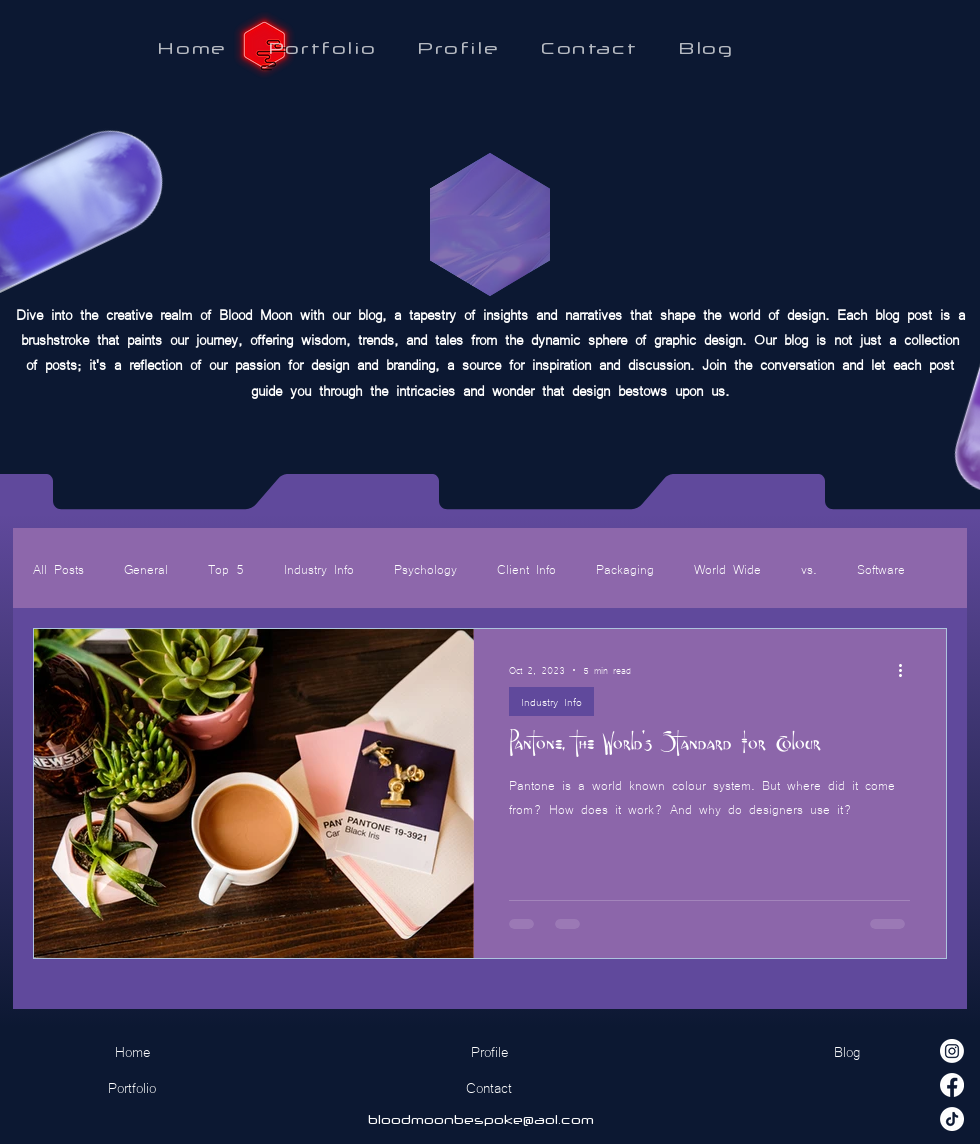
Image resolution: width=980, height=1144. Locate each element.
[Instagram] (952, 1051)
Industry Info (319, 568)
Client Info (526, 568)
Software (881, 568)
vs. (809, 568)
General (146, 568)
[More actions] (907, 670)
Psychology (425, 568)
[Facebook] (952, 1085)
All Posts (58, 568)
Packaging (625, 568)
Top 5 (226, 568)
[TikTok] (952, 1119)
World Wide (727, 568)
